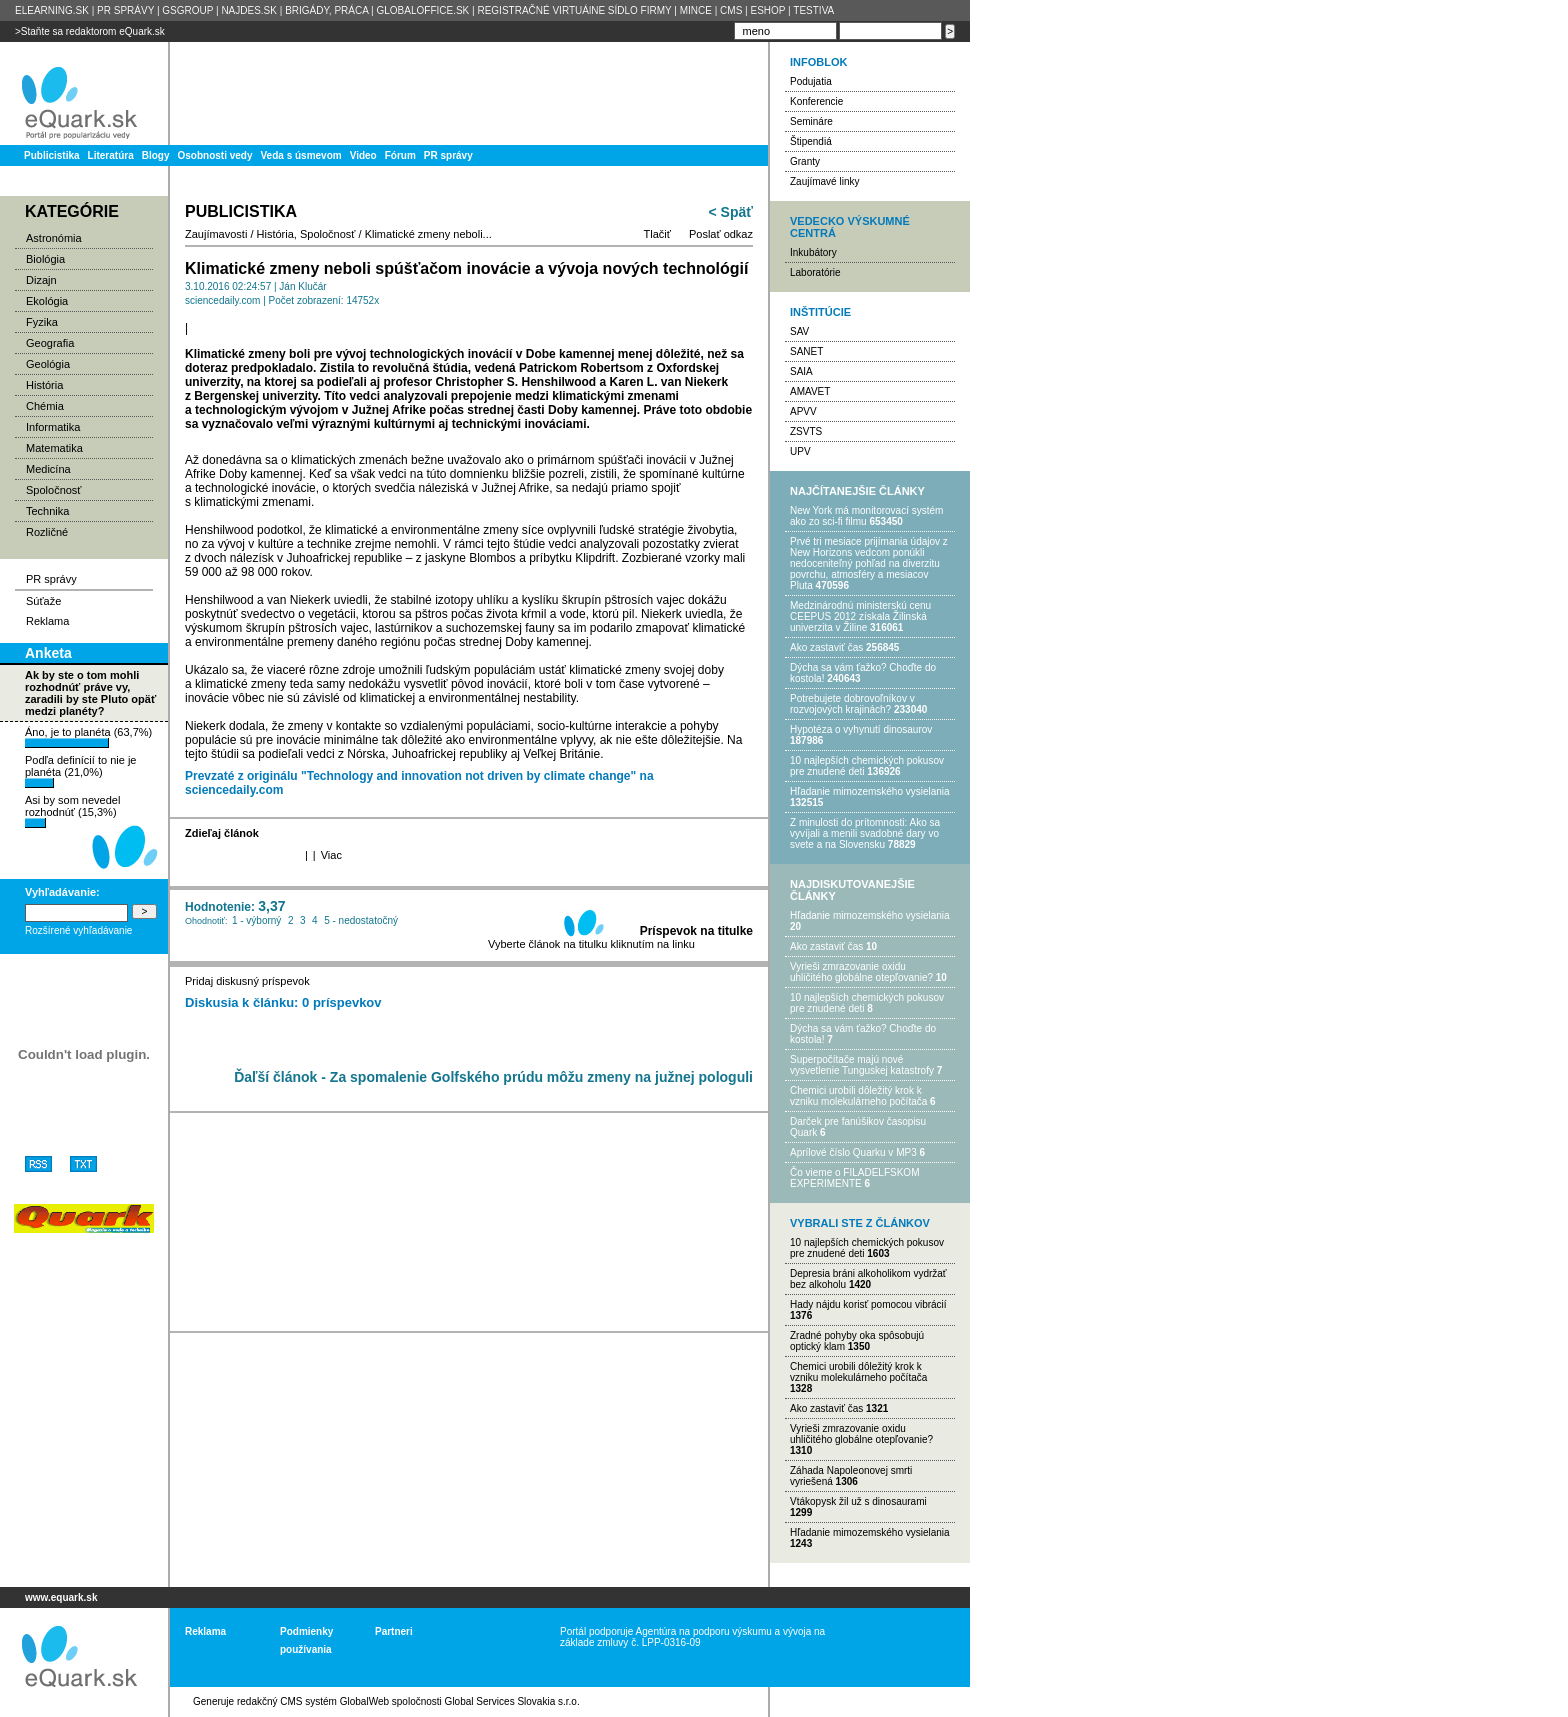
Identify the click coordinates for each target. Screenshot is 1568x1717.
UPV (800, 451)
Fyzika (42, 322)
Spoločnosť (54, 490)
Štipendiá (811, 141)
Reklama (47, 621)
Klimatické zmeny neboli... (428, 234)
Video (363, 155)
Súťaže (43, 601)
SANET (806, 351)
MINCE (696, 10)
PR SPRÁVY (125, 10)
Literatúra (111, 155)
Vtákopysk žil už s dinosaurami (858, 1501)
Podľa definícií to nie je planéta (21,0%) (80, 771)
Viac (331, 855)
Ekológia (47, 301)
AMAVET (810, 391)
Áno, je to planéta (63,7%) (88, 737)
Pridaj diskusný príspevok (247, 981)
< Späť (731, 212)
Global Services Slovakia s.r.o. (512, 1701)
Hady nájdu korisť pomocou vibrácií (868, 1304)
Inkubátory (813, 252)
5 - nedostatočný (361, 920)
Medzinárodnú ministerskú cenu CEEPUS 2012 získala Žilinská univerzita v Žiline (860, 616)
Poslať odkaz (721, 234)
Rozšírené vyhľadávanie (78, 930)
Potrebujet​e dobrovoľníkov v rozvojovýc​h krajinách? (852, 704)
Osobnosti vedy (214, 155)
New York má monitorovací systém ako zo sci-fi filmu (866, 516)
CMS (731, 10)
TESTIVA (813, 10)
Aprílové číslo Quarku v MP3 (853, 1152)
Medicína (48, 469)
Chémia (45, 406)
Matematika (54, 448)
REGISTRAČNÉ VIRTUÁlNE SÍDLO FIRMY (574, 10)
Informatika (53, 427)
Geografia (50, 343)
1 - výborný (256, 920)
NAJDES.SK (249, 10)
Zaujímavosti (216, 234)
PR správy (448, 155)
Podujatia (811, 81)
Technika (47, 511)
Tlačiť (657, 234)
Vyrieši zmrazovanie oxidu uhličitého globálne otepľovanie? (861, 972)
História (44, 385)
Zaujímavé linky (824, 181)
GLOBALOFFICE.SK (422, 10)
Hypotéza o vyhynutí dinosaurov (861, 729)
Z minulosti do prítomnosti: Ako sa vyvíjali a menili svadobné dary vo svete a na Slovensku (865, 833)
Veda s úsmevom (301, 155)
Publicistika (52, 155)
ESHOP (767, 10)
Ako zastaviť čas (826, 647)
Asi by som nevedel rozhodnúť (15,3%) (72, 811)
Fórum (400, 155)
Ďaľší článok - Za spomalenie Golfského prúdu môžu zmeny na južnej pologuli (493, 1077)
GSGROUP (187, 10)
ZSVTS (806, 431)
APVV (803, 411)
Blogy (156, 155)
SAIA (801, 371)
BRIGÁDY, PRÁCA (326, 10)
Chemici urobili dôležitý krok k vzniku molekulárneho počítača (858, 1096)
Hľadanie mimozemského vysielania (870, 791)
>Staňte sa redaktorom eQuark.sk (90, 31)
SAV (799, 331)
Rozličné (47, 532)
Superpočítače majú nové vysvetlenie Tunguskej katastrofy (862, 1065)
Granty (805, 161)
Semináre (811, 121)
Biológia (45, 259)
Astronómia (54, 238)
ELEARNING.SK (52, 10)
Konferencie (816, 101)
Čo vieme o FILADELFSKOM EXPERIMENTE (854, 1178)
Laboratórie (815, 272)
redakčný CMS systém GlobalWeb (313, 1701)
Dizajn (41, 280)
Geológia (48, 364)
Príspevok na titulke (696, 931)
